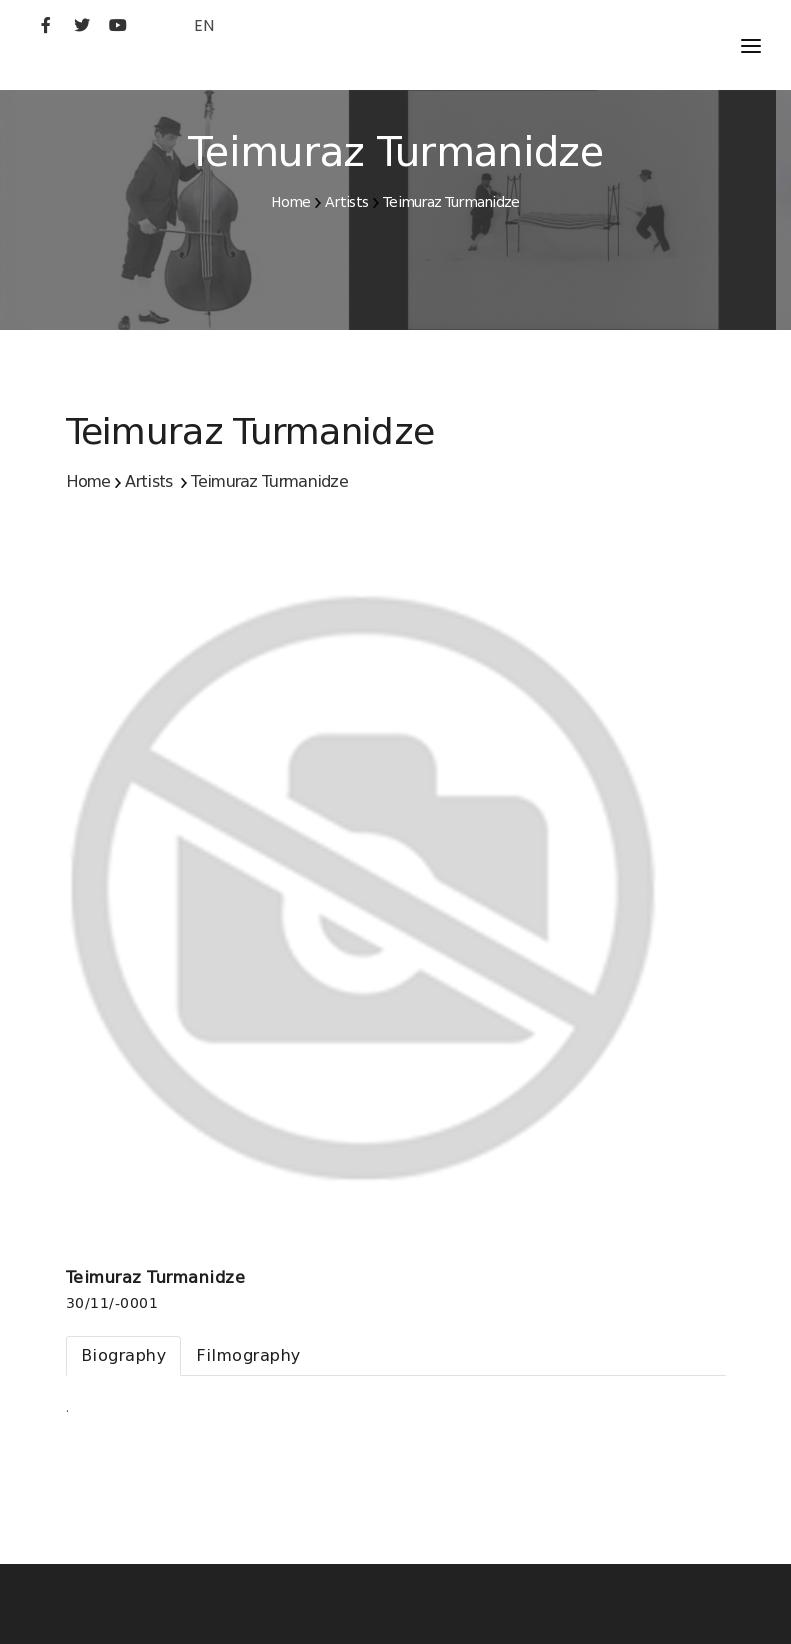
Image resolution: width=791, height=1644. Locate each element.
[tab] (124, 1356)
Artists (346, 202)
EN (204, 25)
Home (290, 202)
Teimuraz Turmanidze (451, 202)
